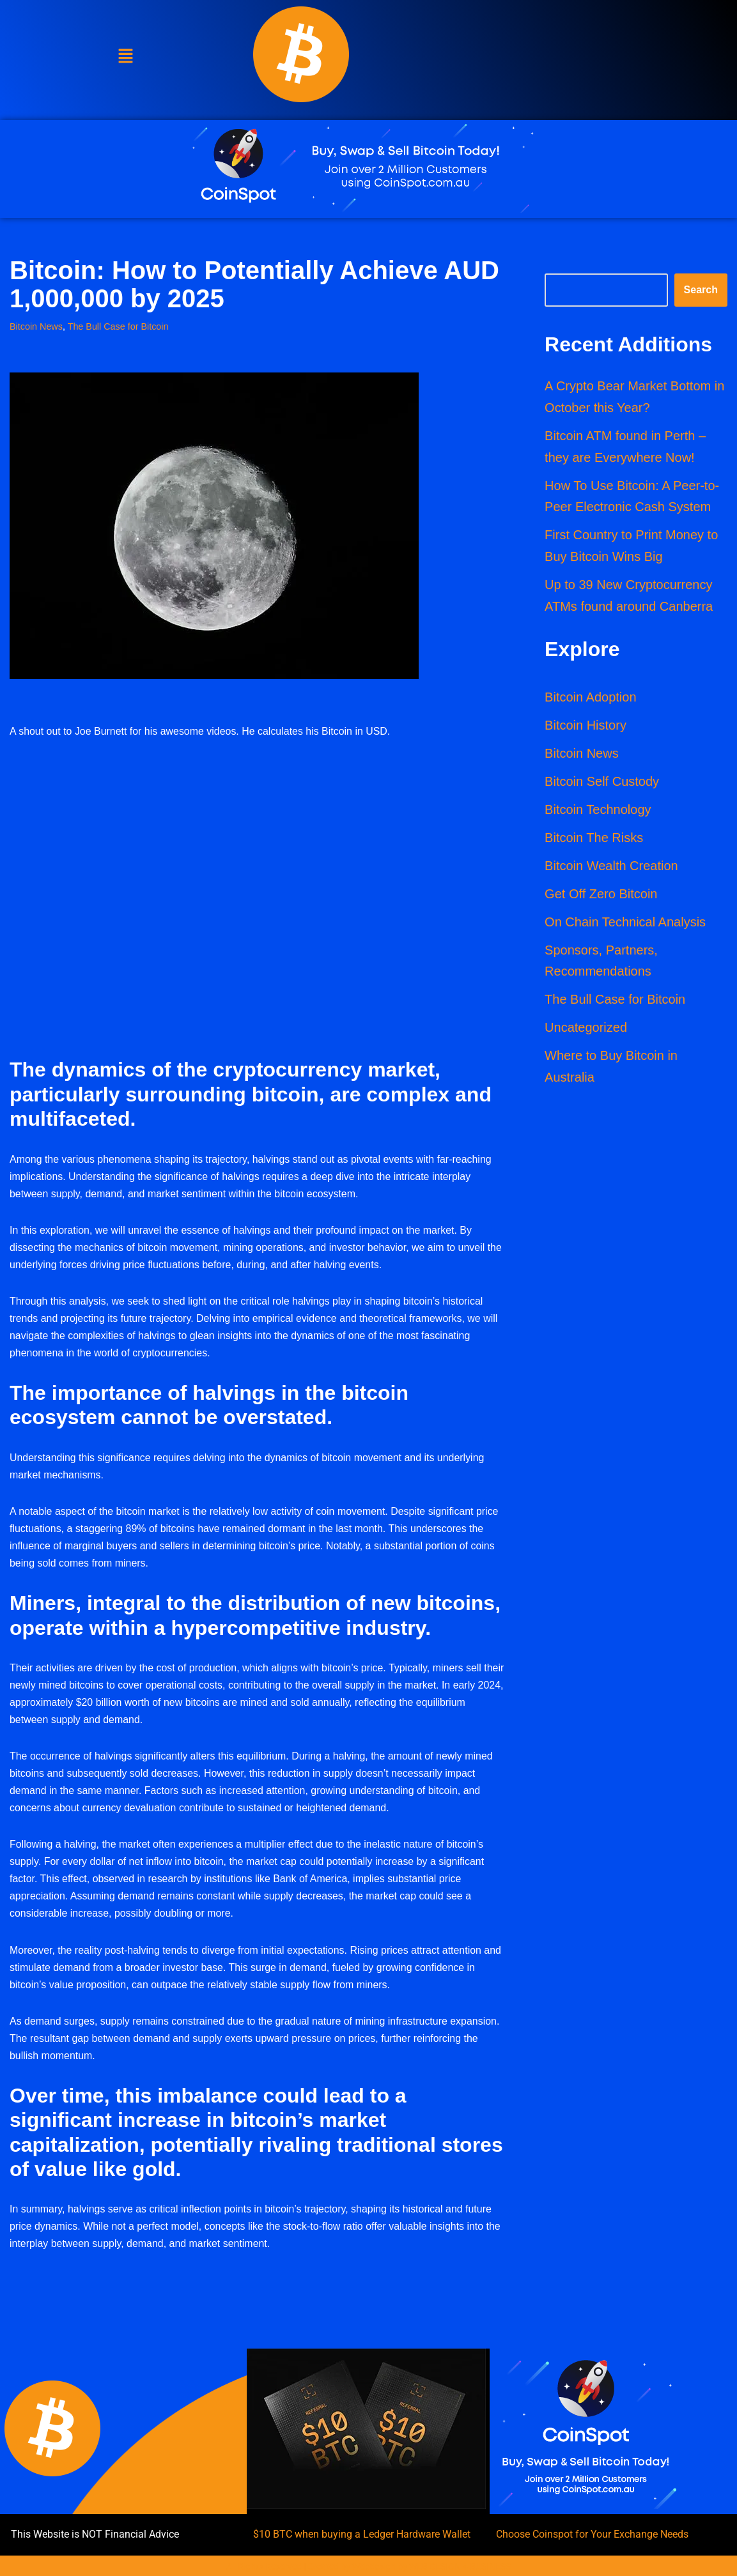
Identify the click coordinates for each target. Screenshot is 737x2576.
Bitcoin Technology (598, 811)
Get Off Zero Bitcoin (601, 896)
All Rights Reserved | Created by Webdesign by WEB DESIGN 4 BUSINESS (368, 2570)
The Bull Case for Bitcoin (118, 326)
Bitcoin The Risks (594, 839)
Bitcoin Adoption (590, 699)
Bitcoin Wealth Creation (611, 868)
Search (701, 289)
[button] (126, 57)
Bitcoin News (36, 326)
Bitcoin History (585, 727)
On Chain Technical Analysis (625, 924)
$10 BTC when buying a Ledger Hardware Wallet (361, 2538)
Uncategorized (586, 1030)
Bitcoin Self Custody (602, 783)
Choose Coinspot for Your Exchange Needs (592, 2538)
